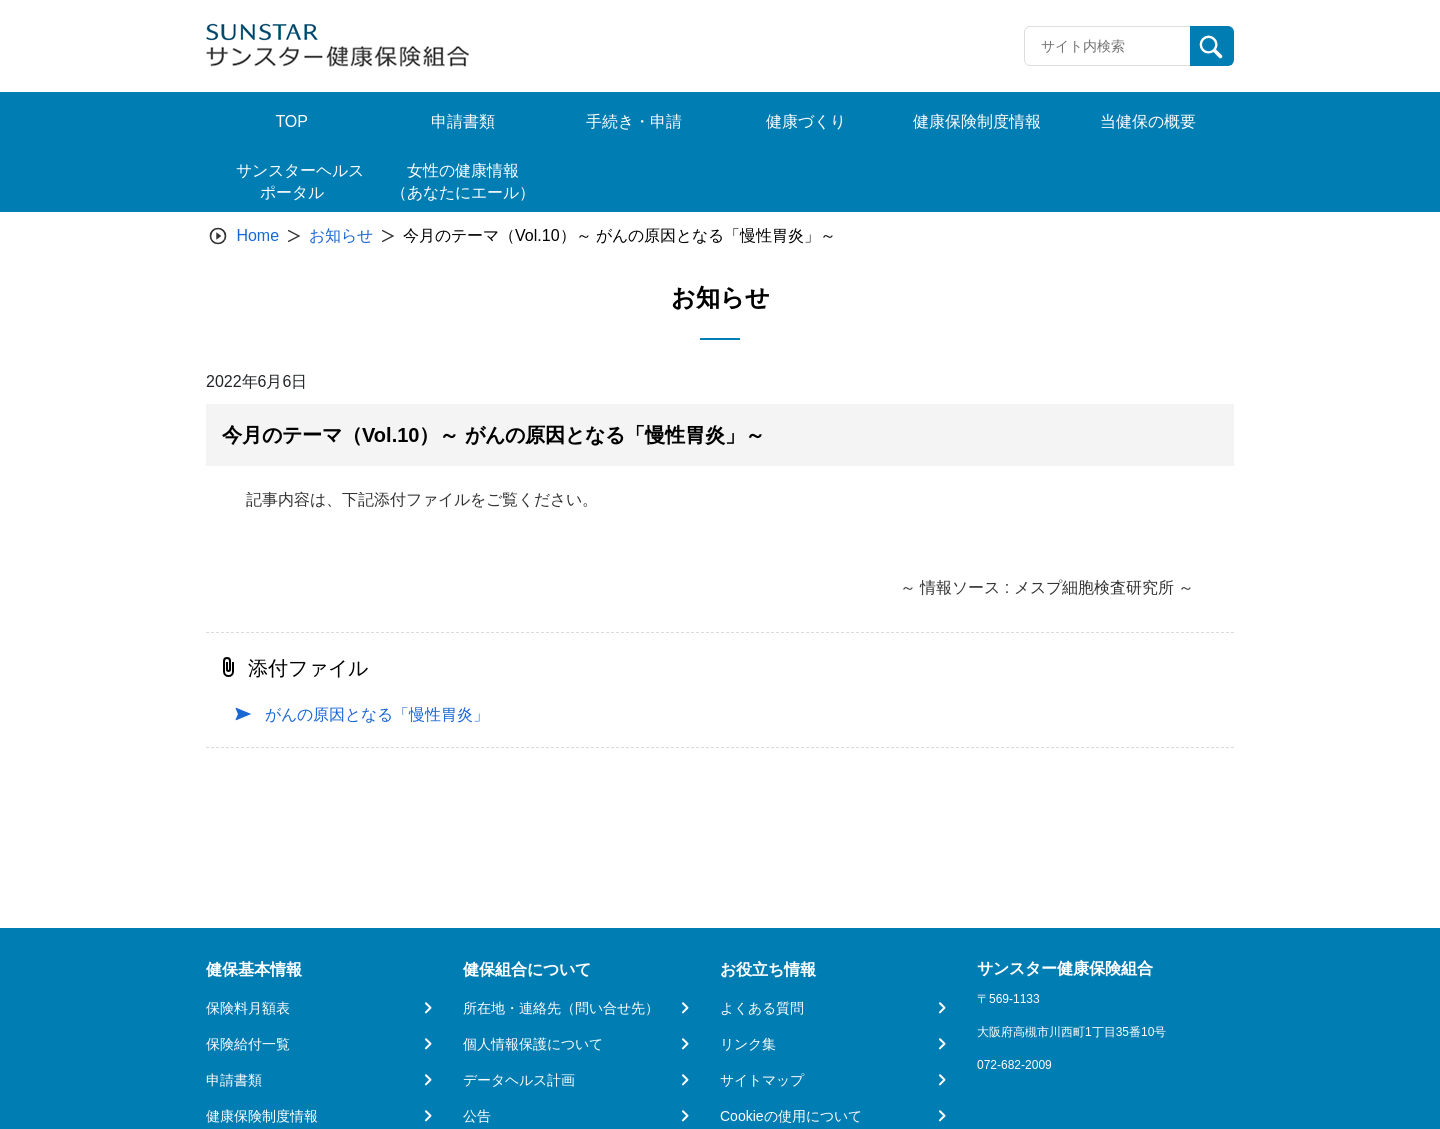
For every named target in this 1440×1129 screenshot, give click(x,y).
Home (257, 235)
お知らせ (341, 235)
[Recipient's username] (1107, 46)
